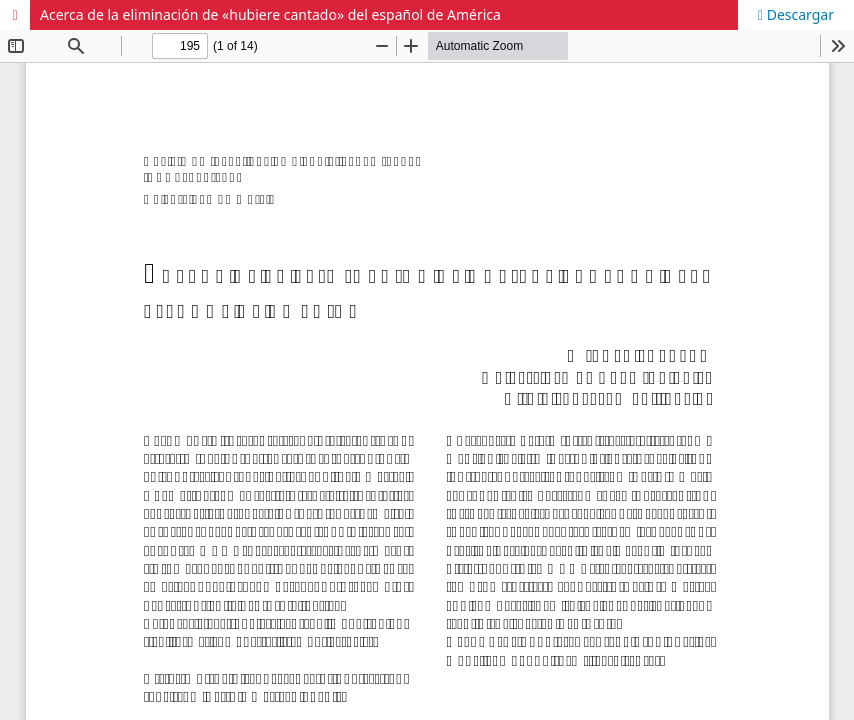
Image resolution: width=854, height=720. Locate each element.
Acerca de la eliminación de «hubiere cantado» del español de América (270, 14)
